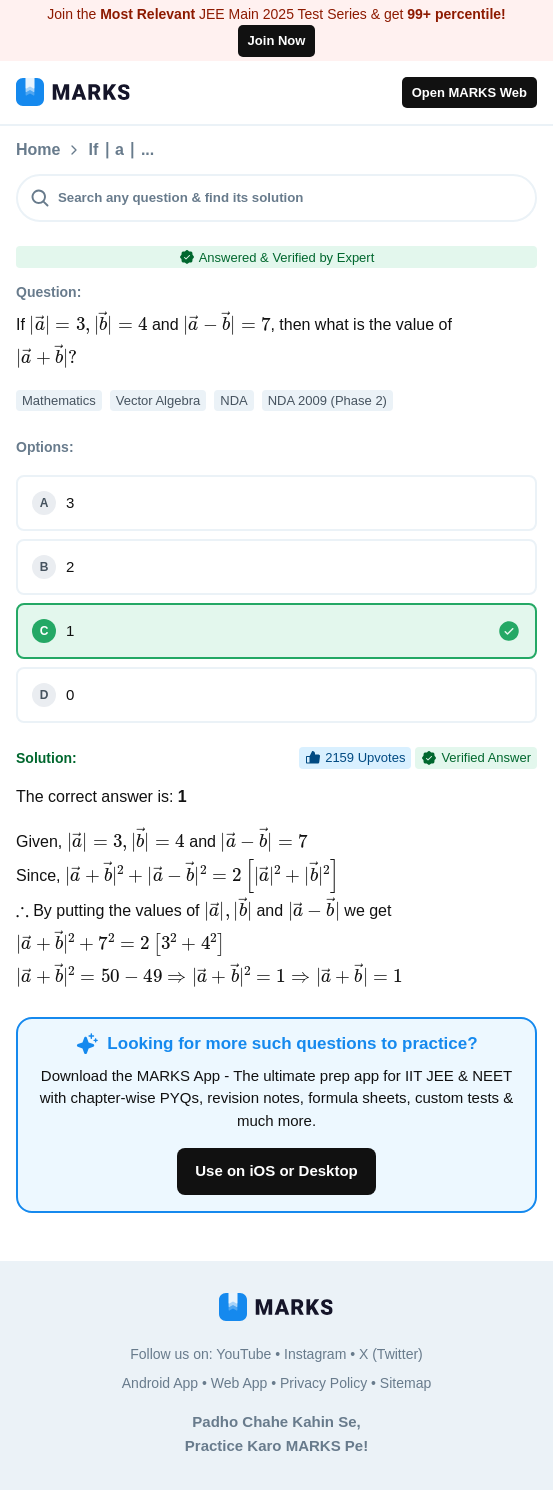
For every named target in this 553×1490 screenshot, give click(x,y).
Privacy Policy (323, 1383)
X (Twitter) (391, 1354)
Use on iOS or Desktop (276, 1170)
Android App (160, 1383)
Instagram (315, 1354)
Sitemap (405, 1383)
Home (38, 150)
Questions (127, 150)
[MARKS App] (73, 92)
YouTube (243, 1354)
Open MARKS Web (469, 92)
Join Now (277, 40)
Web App (239, 1383)
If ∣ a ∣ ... (228, 150)
